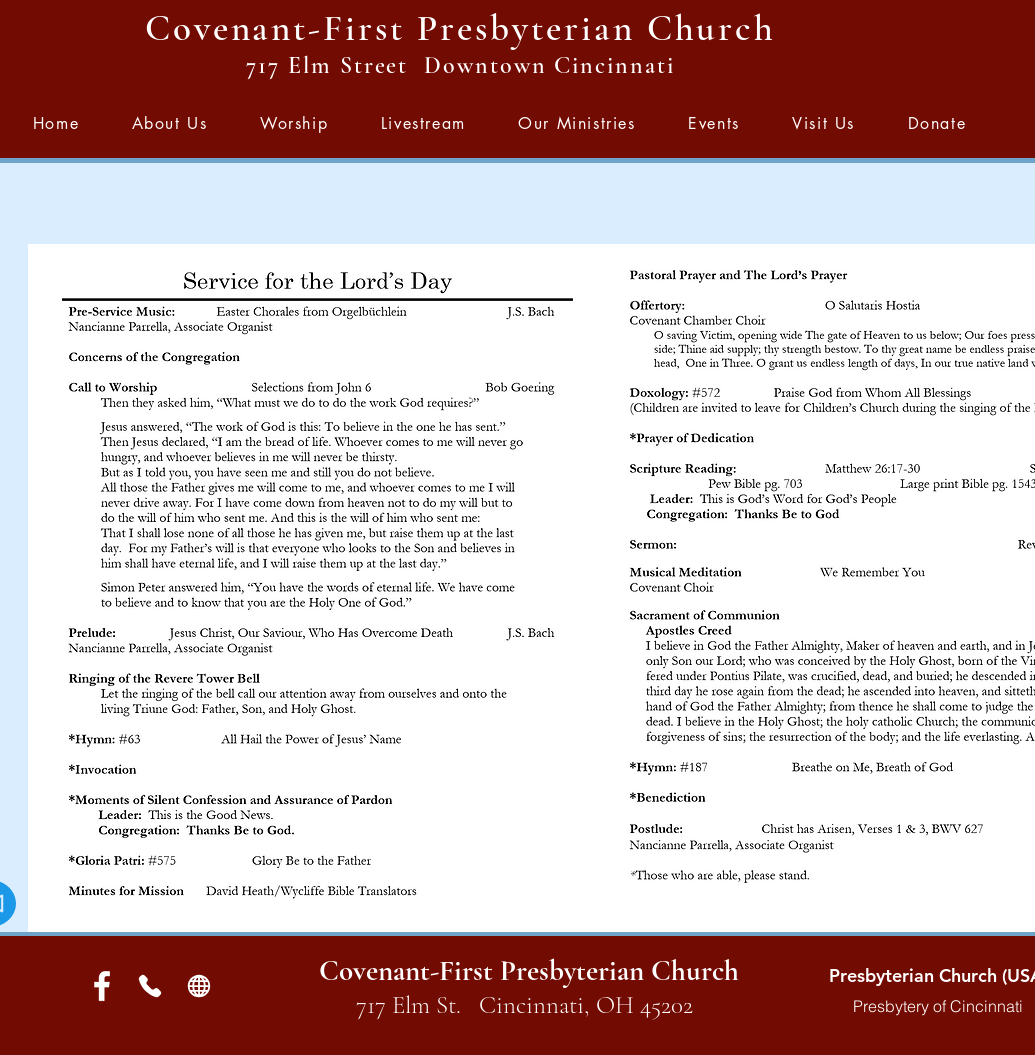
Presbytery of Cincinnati (938, 1006)
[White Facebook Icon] (102, 986)
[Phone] (150, 986)
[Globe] (199, 986)
